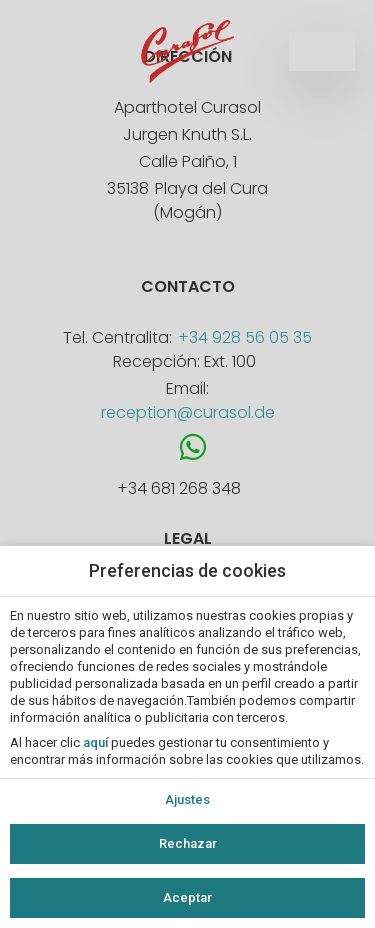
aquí (95, 742)
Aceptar (187, 897)
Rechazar (188, 843)
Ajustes (187, 799)
